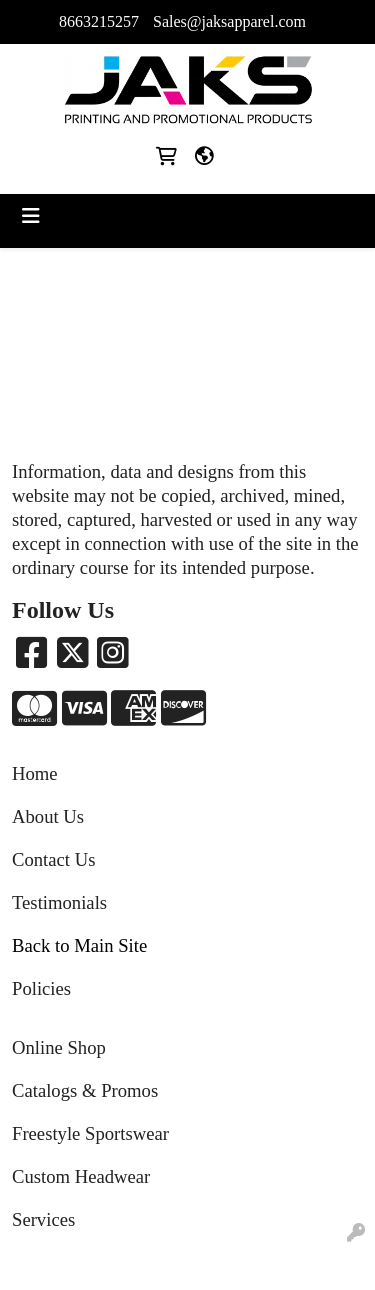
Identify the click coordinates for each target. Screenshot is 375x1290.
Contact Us (53, 859)
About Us (48, 816)
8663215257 (99, 21)
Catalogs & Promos (85, 1090)
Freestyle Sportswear (90, 1133)
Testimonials (59, 902)
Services (43, 1219)
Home (35, 773)
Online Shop (59, 1047)
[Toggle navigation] (31, 216)
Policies (41, 988)
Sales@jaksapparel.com (229, 21)
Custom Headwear (81, 1176)
